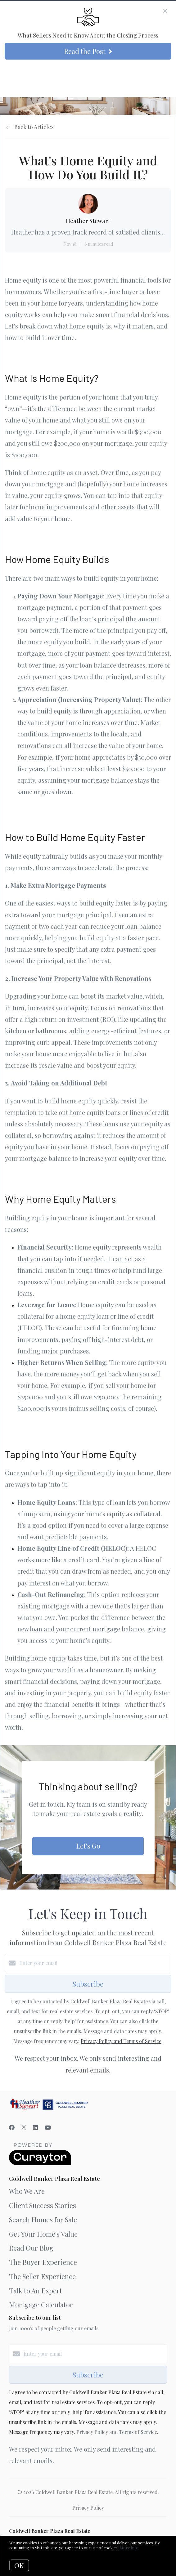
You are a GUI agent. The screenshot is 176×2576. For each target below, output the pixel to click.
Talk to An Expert (35, 2290)
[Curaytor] (40, 2163)
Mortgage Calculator (41, 2304)
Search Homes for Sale (43, 2219)
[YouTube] (48, 2127)
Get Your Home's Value (43, 2233)
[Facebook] (12, 2127)
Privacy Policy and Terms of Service (121, 2041)
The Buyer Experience (43, 2262)
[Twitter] (23, 2127)
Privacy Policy (88, 2507)
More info (129, 2547)
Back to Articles (34, 127)
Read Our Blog (31, 2247)
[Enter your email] (94, 1963)
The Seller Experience (42, 2276)
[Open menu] (167, 77)
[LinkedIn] (35, 2127)
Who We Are (27, 2191)
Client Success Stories (42, 2205)
